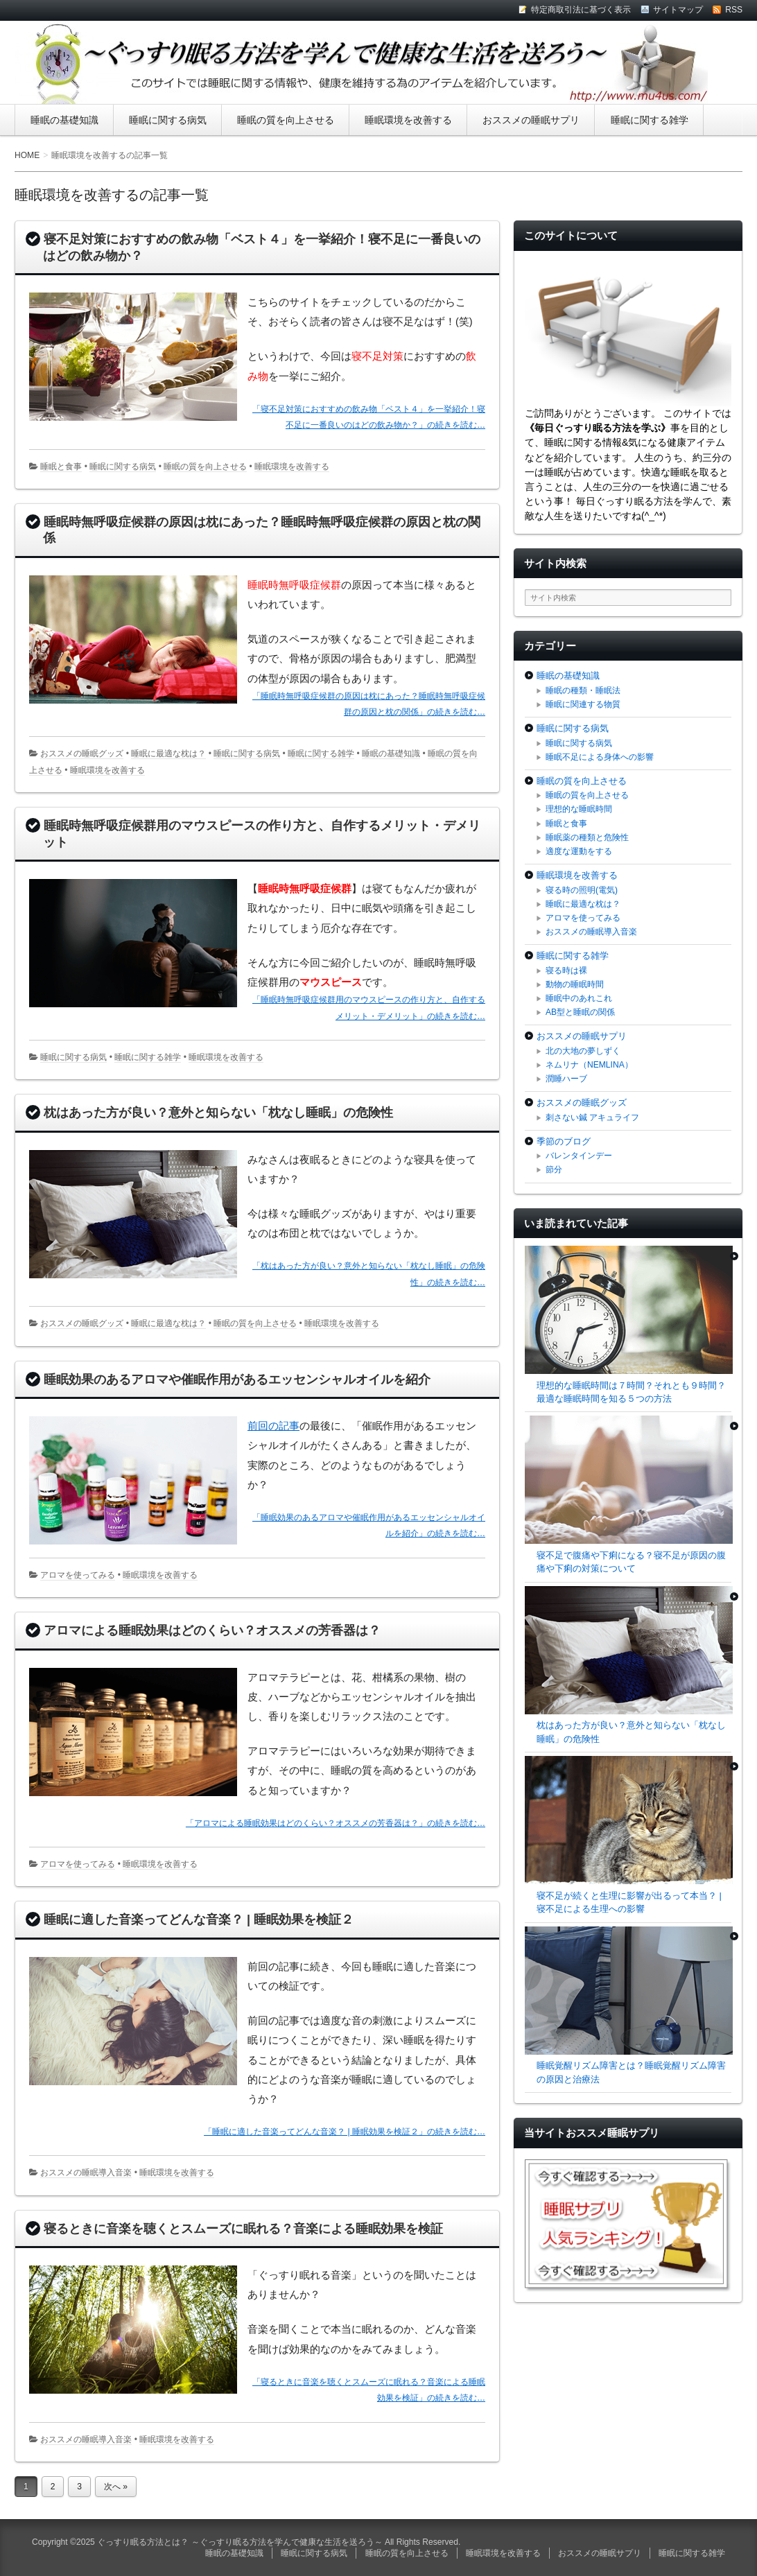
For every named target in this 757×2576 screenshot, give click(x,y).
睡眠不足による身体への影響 (600, 757)
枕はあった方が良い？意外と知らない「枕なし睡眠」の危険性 (218, 1113)
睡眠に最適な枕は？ (168, 753)
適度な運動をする (579, 851)
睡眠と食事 (61, 466)
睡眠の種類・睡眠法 (583, 690)
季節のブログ (564, 1141)
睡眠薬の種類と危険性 (587, 837)
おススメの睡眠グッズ (81, 753)
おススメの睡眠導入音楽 (86, 2172)
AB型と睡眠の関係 (580, 1012)
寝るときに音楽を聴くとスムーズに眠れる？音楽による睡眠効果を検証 (243, 2229)
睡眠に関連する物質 (583, 704)
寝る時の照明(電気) (582, 890)
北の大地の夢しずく (583, 1051)
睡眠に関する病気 (168, 119)
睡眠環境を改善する (408, 119)
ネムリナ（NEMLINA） (589, 1065)
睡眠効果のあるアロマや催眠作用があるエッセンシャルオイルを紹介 (237, 1379)
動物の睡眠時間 (575, 984)
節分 (554, 1169)
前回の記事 (273, 1425)
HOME (27, 155)
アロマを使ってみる (77, 1575)
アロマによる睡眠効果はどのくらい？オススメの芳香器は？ (212, 1630)
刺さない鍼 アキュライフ (592, 1117)
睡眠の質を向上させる (285, 119)
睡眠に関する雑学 (649, 119)
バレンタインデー (579, 1155)
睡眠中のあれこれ (579, 998)
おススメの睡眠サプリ (531, 119)
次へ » (116, 2486)
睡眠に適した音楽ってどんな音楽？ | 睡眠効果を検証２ (199, 1919)
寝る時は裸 (566, 970)
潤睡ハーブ (566, 1079)
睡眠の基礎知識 (64, 119)
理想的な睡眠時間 (579, 809)
